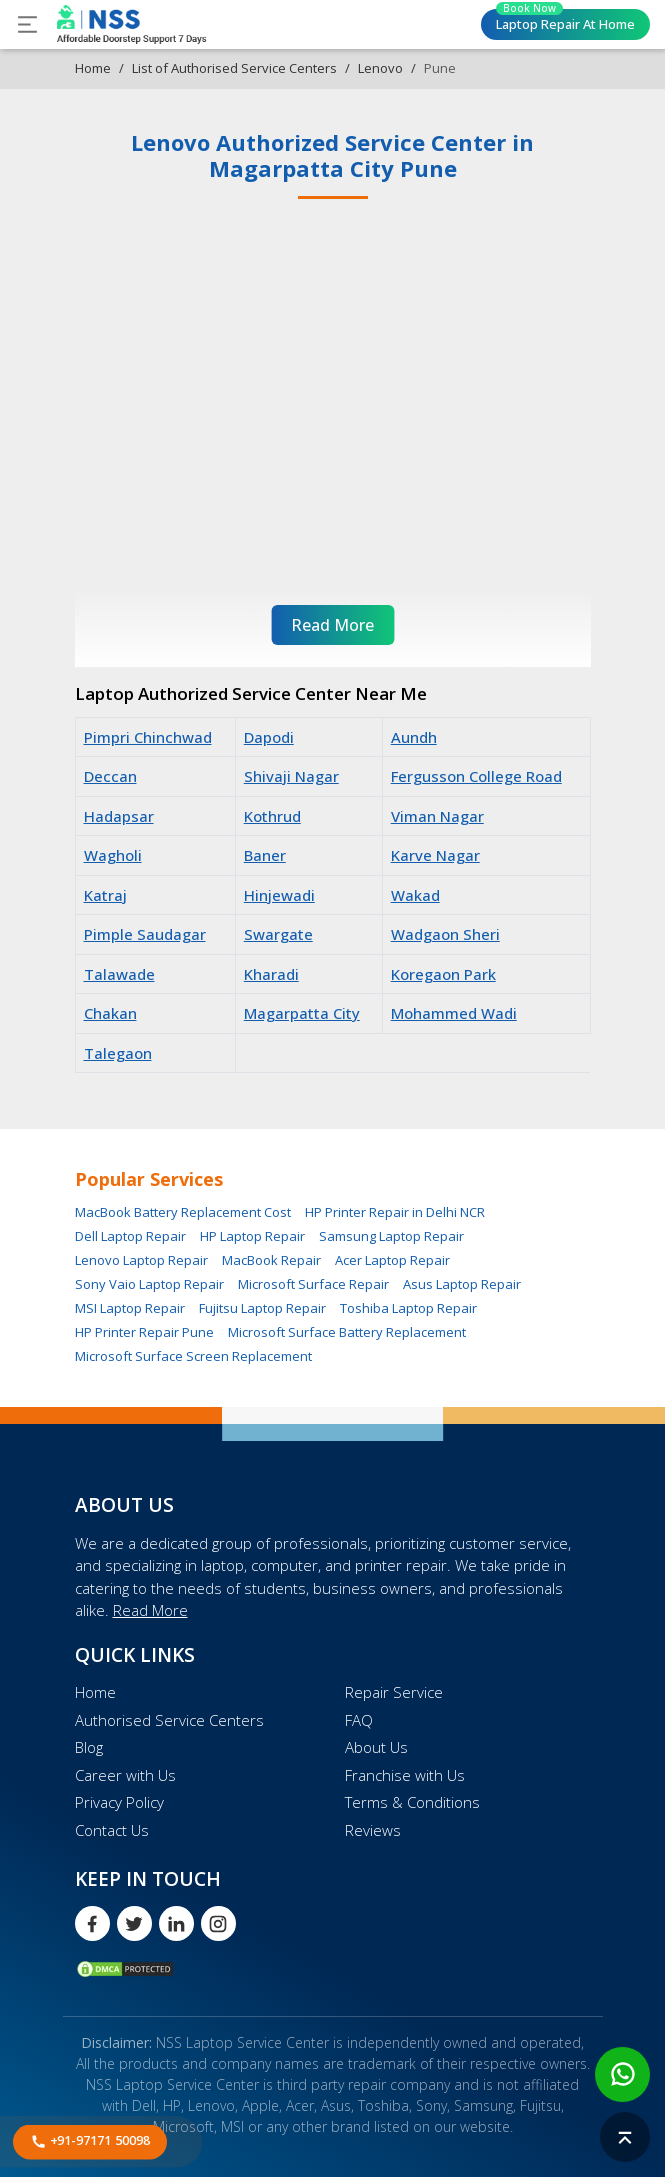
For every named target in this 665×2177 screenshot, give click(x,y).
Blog (89, 1747)
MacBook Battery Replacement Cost (183, 1212)
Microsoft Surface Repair (313, 1284)
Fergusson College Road (476, 776)
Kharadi (271, 974)
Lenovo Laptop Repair (141, 1260)
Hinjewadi (279, 895)
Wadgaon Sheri (445, 934)
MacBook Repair (271, 1260)
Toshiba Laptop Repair (408, 1308)
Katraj (105, 895)
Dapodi (269, 737)
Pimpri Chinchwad (148, 737)
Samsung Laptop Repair (391, 1236)
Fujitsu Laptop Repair (262, 1308)
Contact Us (112, 1830)
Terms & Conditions (412, 1802)
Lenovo (380, 68)
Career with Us (125, 1775)
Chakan (110, 1013)
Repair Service (394, 1692)
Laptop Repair (565, 21)
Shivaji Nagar (291, 776)
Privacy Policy (119, 1802)
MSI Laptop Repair (130, 1308)
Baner (265, 855)
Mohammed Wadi (454, 1013)
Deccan (110, 776)
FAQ (359, 1720)
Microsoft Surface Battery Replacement (347, 1332)
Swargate (278, 934)
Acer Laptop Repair (392, 1260)
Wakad (415, 895)
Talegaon (118, 1053)
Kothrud (272, 816)
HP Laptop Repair (252, 1236)
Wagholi (113, 855)
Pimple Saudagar (145, 934)
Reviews (373, 1830)
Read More (150, 1610)
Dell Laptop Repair (130, 1236)
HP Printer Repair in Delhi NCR (395, 1212)
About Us (376, 1747)
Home (93, 68)
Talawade (119, 974)
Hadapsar (119, 816)
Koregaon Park (443, 974)
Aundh (414, 737)
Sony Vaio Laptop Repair (149, 1284)
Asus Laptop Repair (462, 1284)
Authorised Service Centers (169, 1720)
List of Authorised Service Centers (234, 68)
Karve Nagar (435, 855)
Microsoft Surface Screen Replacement (193, 1356)
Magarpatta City (302, 1013)
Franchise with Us (405, 1775)
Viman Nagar (437, 816)
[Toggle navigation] (27, 24)
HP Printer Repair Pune (144, 1332)
